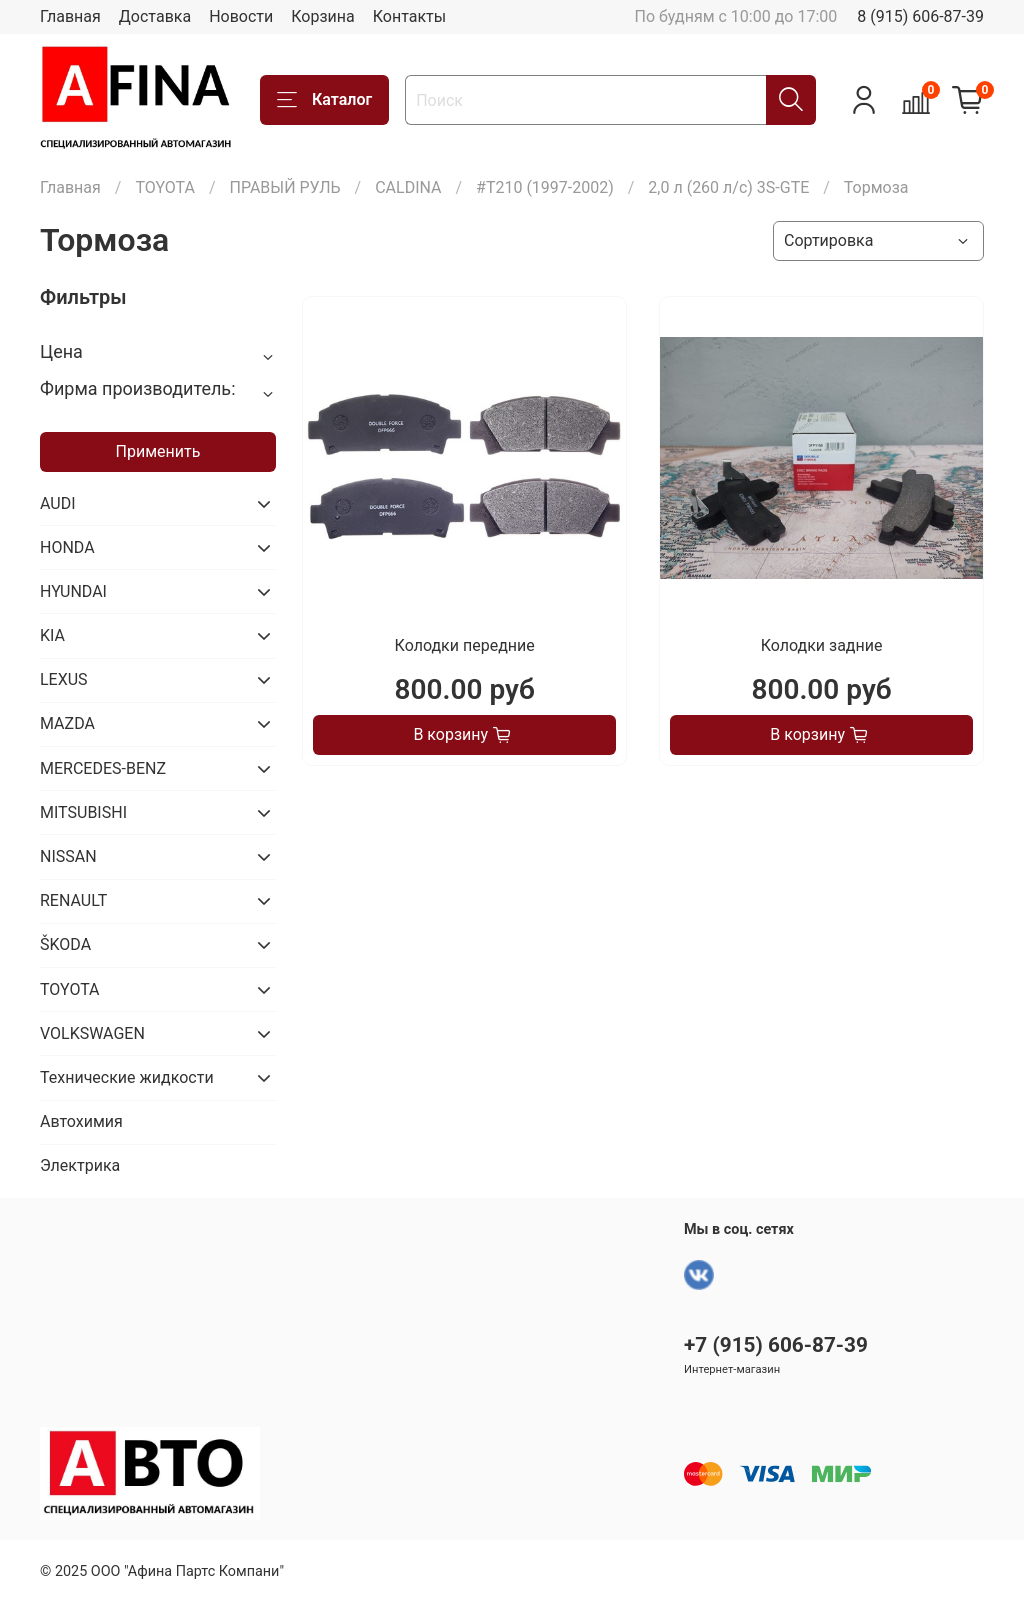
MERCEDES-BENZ (103, 768)
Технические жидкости (127, 1077)
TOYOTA (165, 187)
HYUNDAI (73, 591)
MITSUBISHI (83, 812)
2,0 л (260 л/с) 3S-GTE (728, 187)
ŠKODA (65, 944)
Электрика (80, 1165)
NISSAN (68, 856)
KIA (52, 635)
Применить (158, 451)
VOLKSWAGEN (92, 1033)
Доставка (155, 16)
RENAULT (73, 900)
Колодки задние (822, 645)
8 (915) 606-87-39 (920, 16)
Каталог (324, 100)
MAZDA (67, 723)
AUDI (58, 503)
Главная (70, 16)
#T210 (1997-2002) (545, 187)
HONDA (67, 547)
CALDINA (408, 187)
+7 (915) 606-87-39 (776, 1345)
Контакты (409, 16)
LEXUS (64, 679)
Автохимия (81, 1121)
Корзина (322, 16)
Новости (241, 16)
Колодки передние (465, 645)
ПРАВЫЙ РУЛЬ (284, 187)
